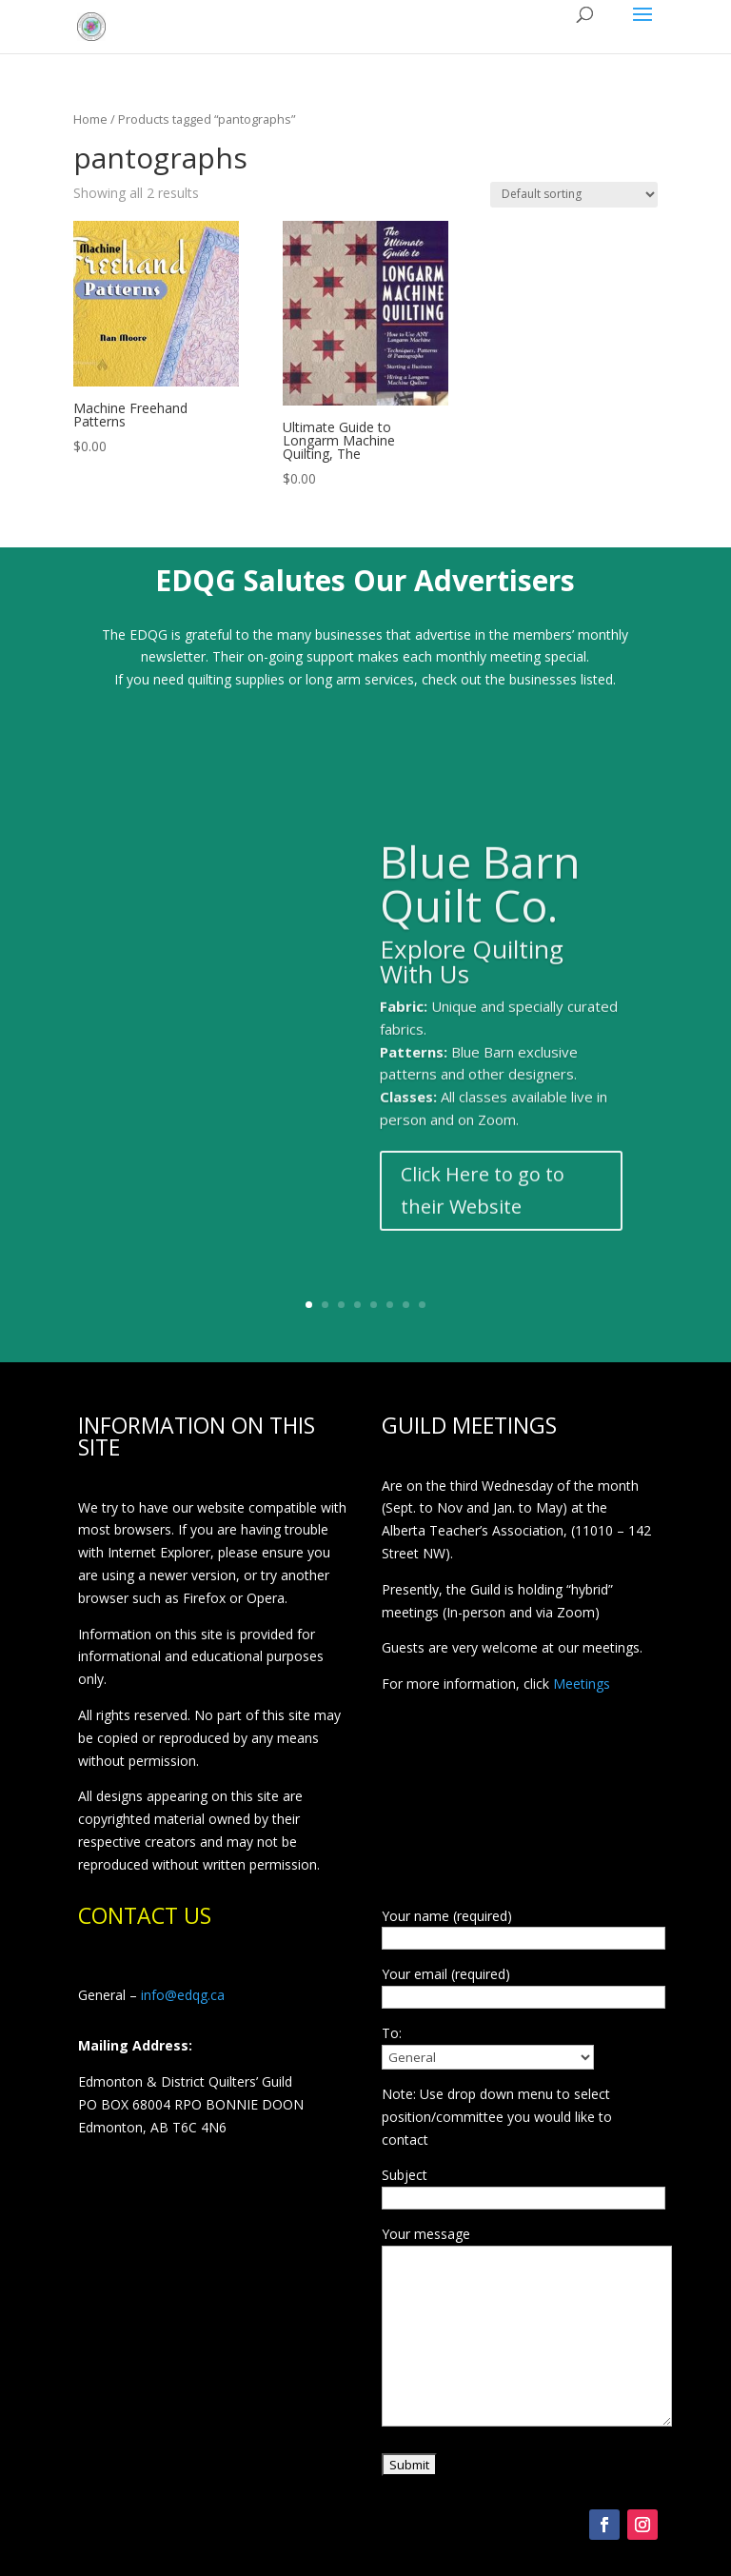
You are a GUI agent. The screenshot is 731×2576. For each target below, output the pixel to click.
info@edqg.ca (183, 1995)
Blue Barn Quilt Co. (480, 908)
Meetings (581, 1683)
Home (90, 119)
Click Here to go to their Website (482, 1215)
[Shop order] (574, 195)
